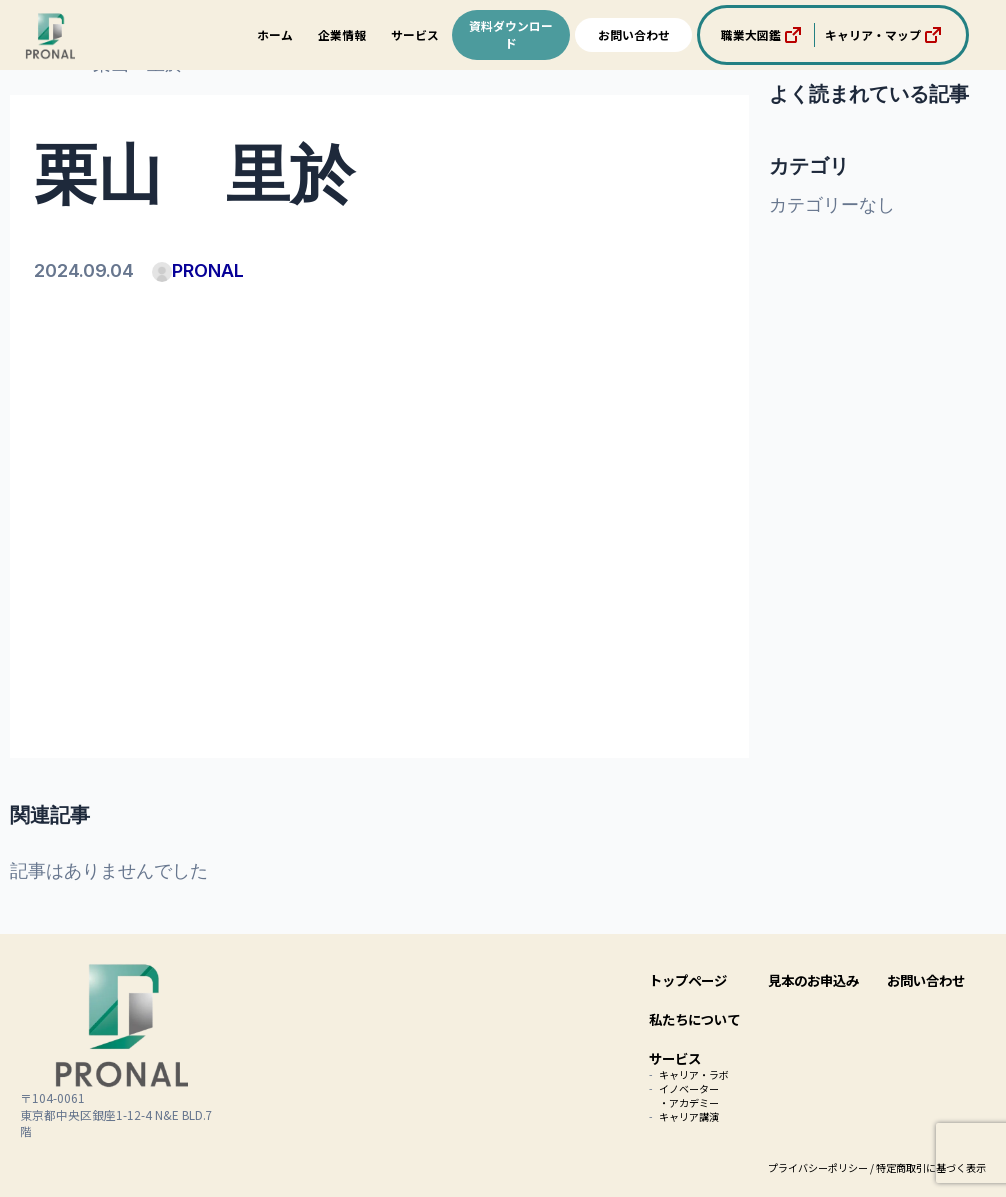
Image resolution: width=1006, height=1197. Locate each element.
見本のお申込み (813, 980)
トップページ (688, 980)
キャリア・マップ (885, 35)
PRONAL (198, 270)
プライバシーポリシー (818, 1167)
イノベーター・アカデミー (689, 1095)
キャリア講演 (689, 1116)
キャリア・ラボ (694, 1074)
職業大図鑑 (763, 35)
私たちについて (694, 1019)
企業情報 (342, 34)
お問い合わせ (634, 34)
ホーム (275, 34)
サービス (415, 34)
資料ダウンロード (511, 34)
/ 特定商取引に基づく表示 (928, 1167)
